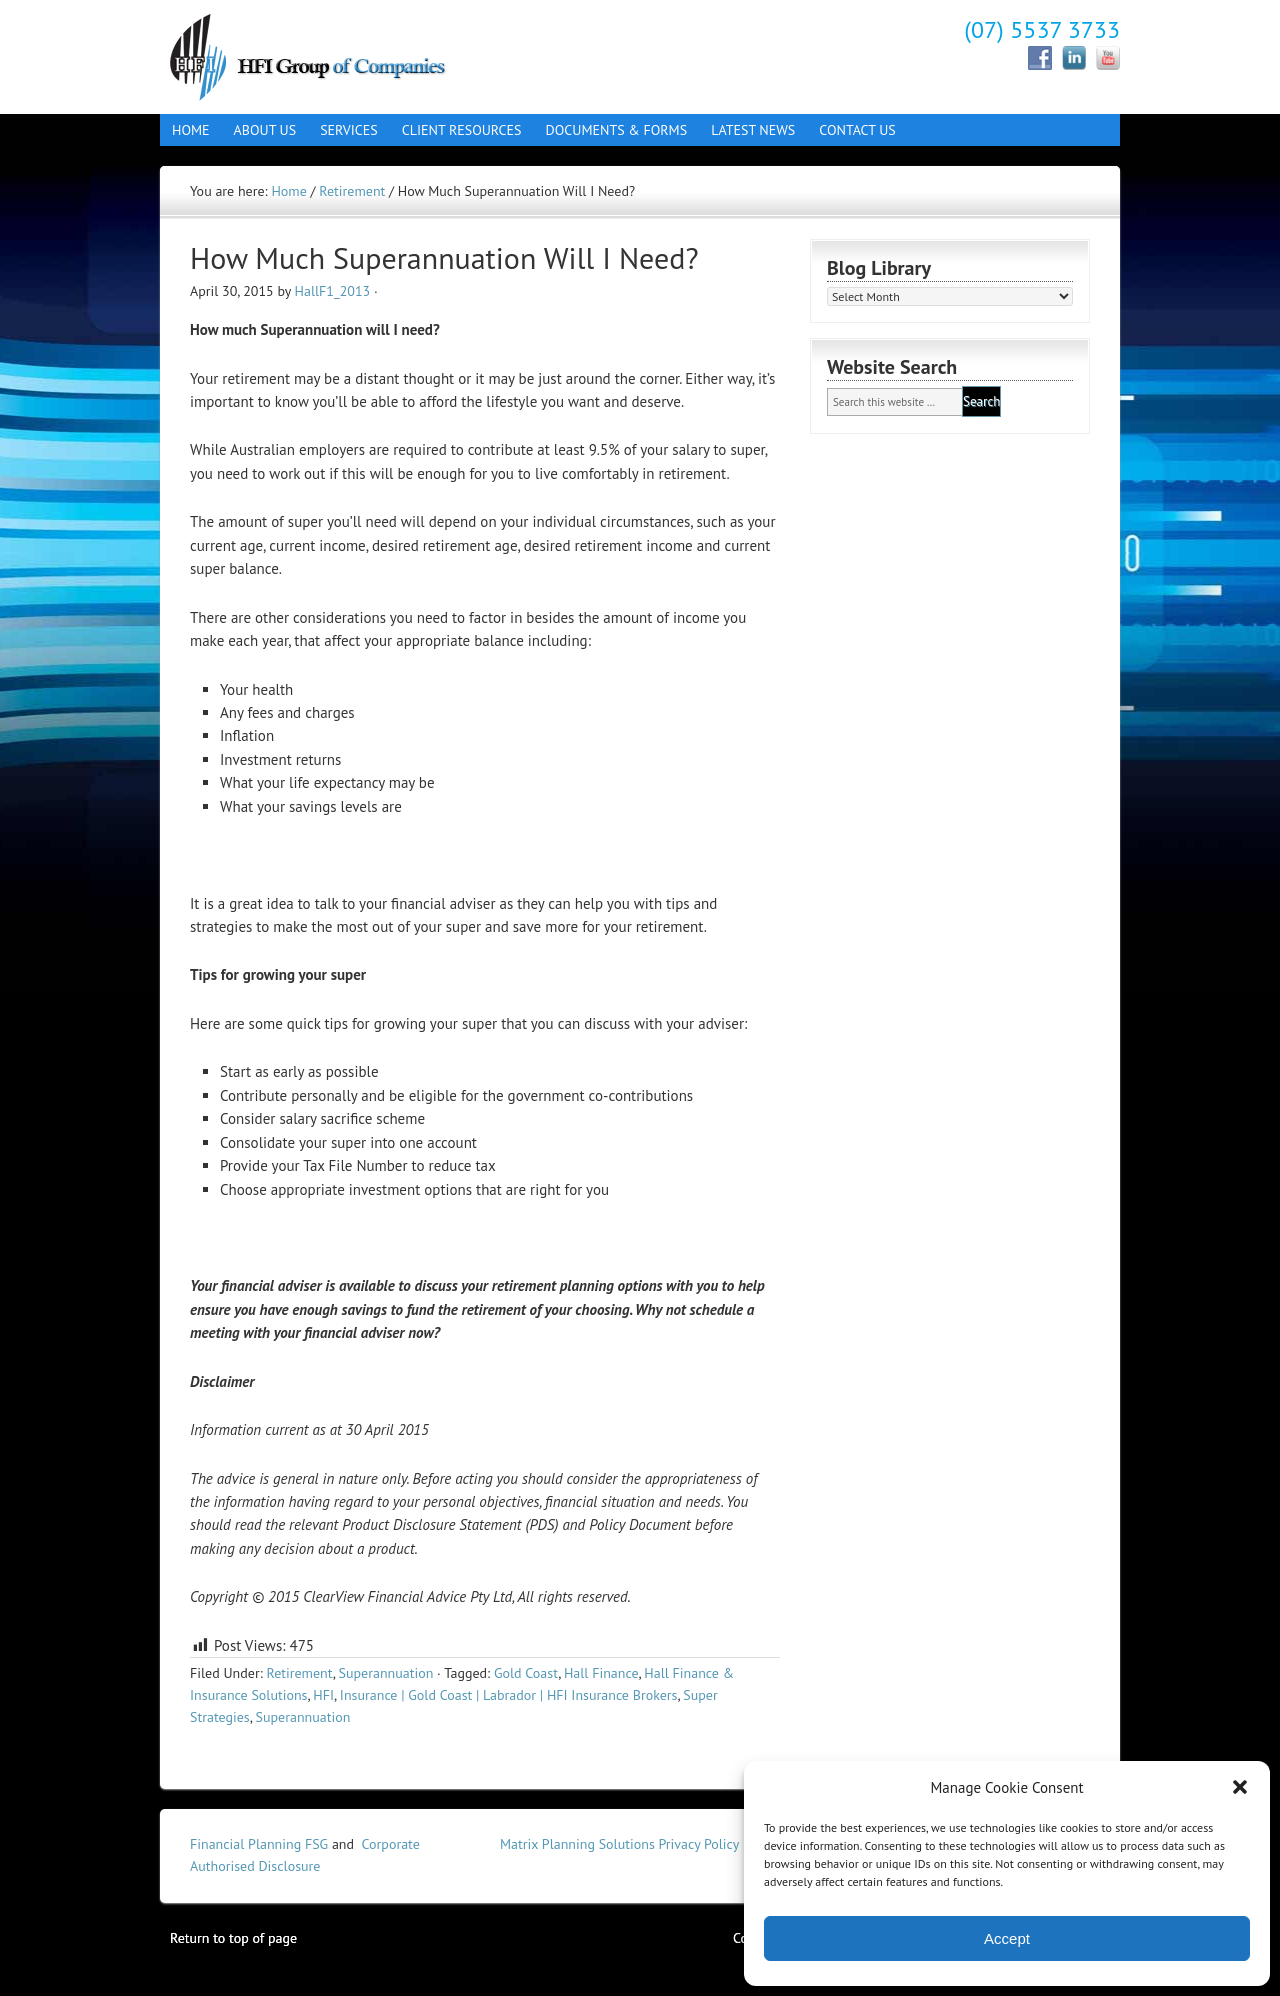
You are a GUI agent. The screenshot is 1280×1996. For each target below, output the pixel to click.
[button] (1240, 1787)
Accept (1007, 1938)
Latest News (753, 130)
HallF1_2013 (333, 291)
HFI (323, 1695)
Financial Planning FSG (259, 1844)
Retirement (299, 1673)
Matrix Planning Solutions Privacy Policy (619, 1844)
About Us (259, 130)
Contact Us (851, 130)
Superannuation (386, 1673)
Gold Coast (526, 1673)
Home (191, 130)
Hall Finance (335, 55)
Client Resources (456, 130)
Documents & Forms (611, 130)
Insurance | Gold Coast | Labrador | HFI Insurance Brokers (509, 1695)
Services (343, 130)
